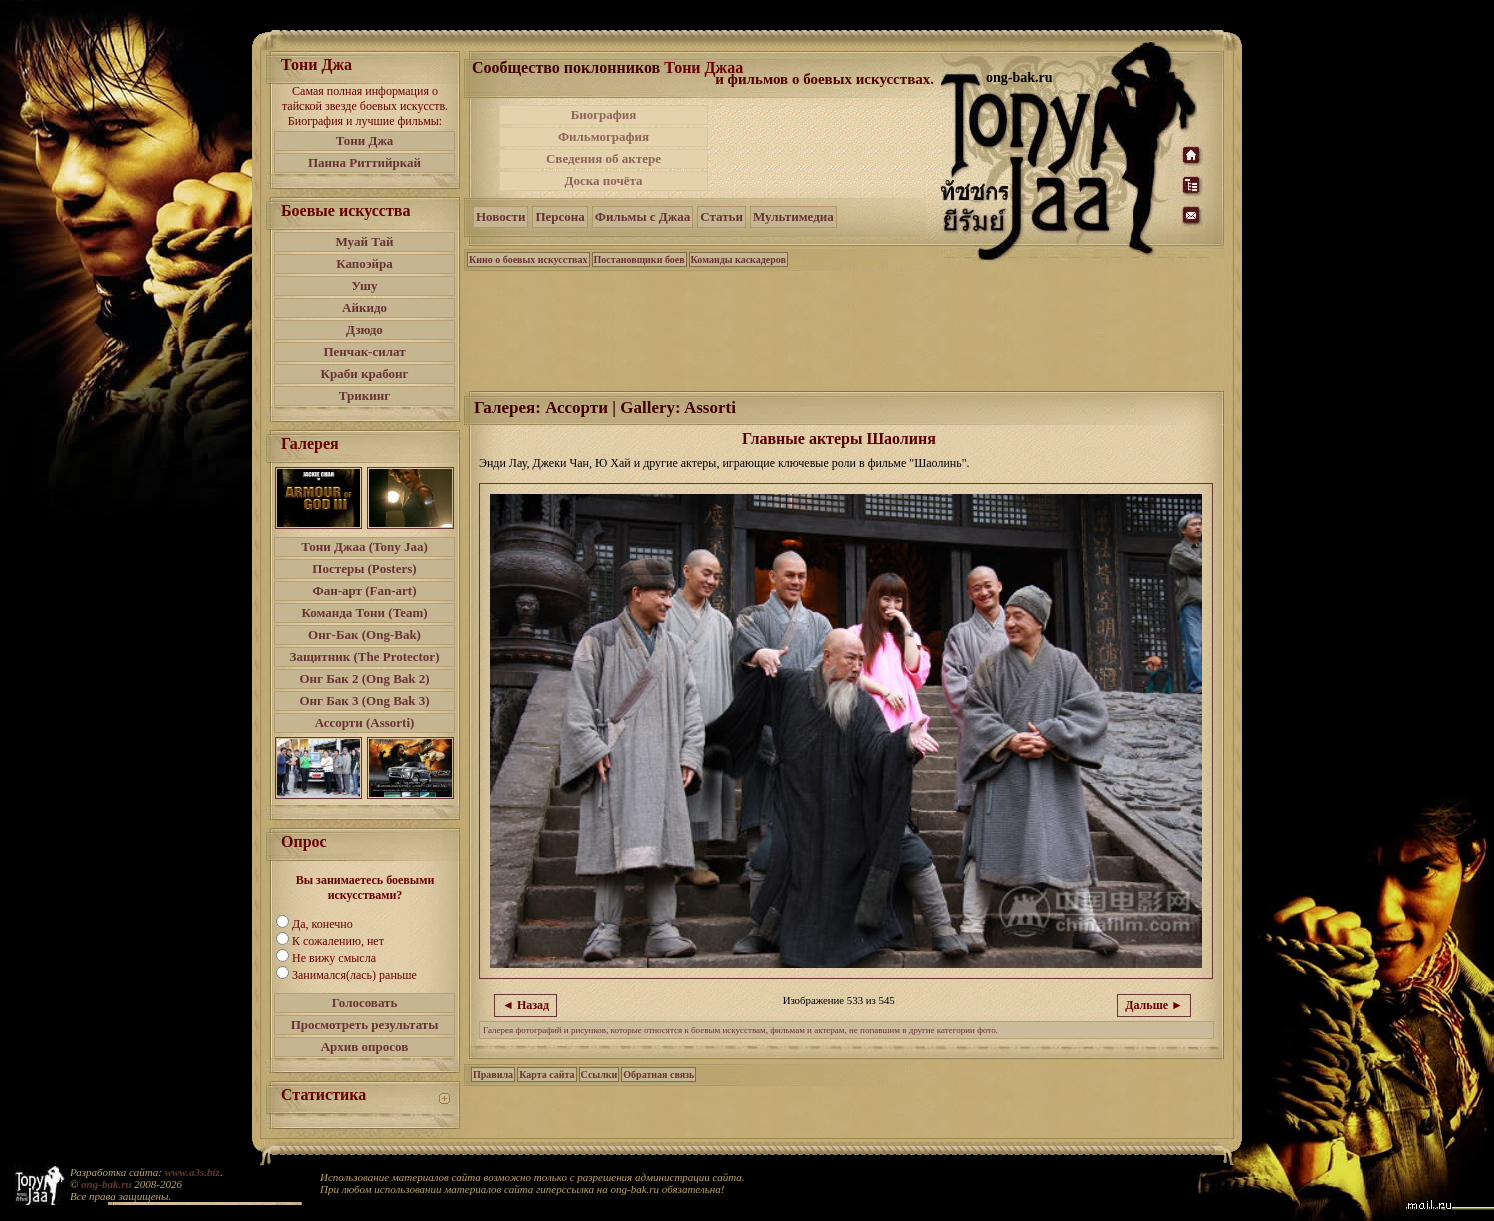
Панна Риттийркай (364, 162)
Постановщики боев (639, 259)
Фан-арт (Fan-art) (365, 590)
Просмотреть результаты (365, 1024)
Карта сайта (546, 1074)
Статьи (721, 216)
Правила (493, 1074)
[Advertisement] (826, 148)
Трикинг (364, 395)
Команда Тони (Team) (364, 612)
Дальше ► (1154, 1005)
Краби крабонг (365, 373)
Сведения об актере (603, 158)
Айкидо (364, 307)
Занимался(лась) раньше (354, 975)
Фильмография (603, 136)
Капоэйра (364, 263)
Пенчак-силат (364, 351)
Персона (559, 216)
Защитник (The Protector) (365, 656)
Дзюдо (364, 329)
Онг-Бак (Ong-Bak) (364, 634)
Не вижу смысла (334, 958)
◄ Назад (525, 1005)
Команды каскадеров (738, 259)
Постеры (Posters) (364, 568)
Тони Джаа (703, 67)
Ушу (365, 285)
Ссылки (599, 1074)
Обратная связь (658, 1074)
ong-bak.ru (106, 1184)
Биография (604, 114)
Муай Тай (364, 241)
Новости (500, 216)
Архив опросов (365, 1046)
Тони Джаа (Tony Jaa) (364, 546)
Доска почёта (603, 180)
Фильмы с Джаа (642, 216)
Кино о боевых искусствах (528, 259)
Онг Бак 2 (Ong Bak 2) (364, 678)
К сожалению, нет (338, 941)
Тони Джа (365, 140)
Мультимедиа (793, 216)
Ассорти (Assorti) (365, 722)
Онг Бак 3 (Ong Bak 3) (364, 700)
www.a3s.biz (192, 1172)
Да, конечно (322, 924)
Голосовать (365, 1002)
